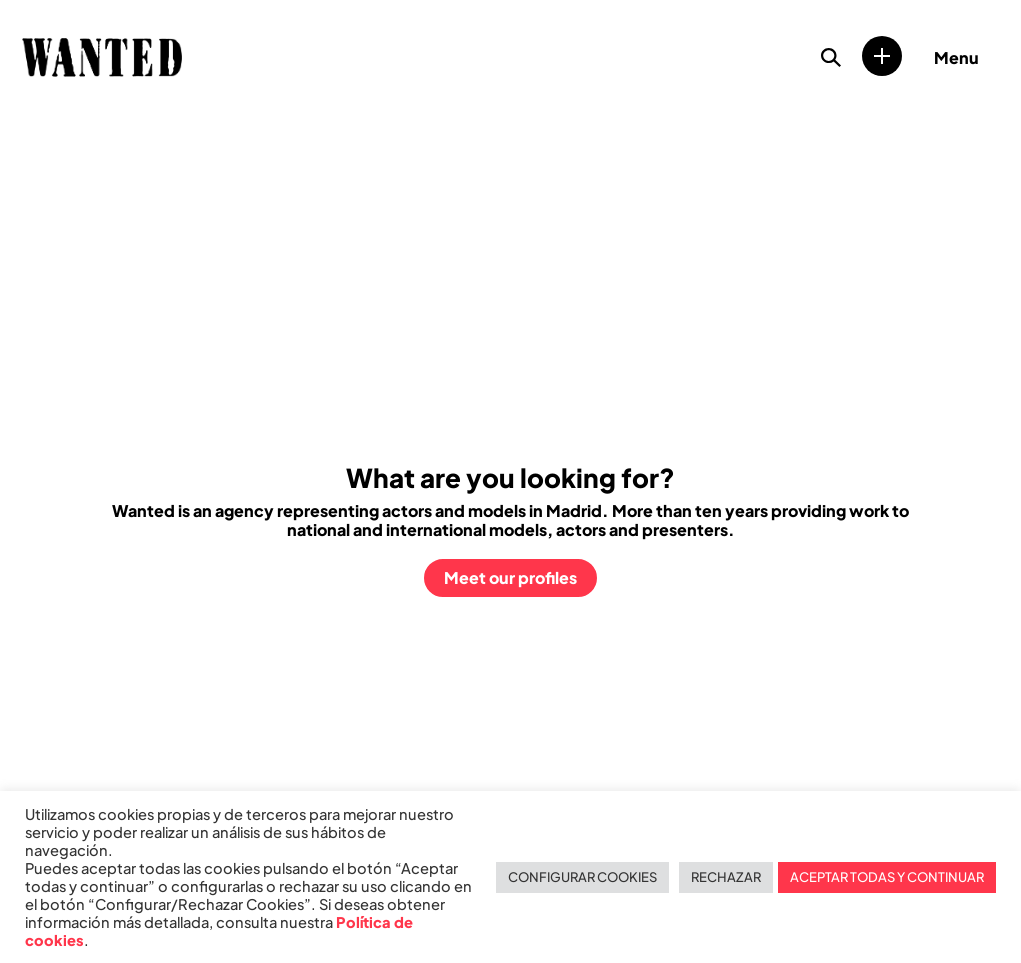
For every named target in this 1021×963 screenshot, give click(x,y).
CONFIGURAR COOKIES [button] (582, 877)
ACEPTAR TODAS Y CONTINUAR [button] (887, 877)
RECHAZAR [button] (726, 877)
